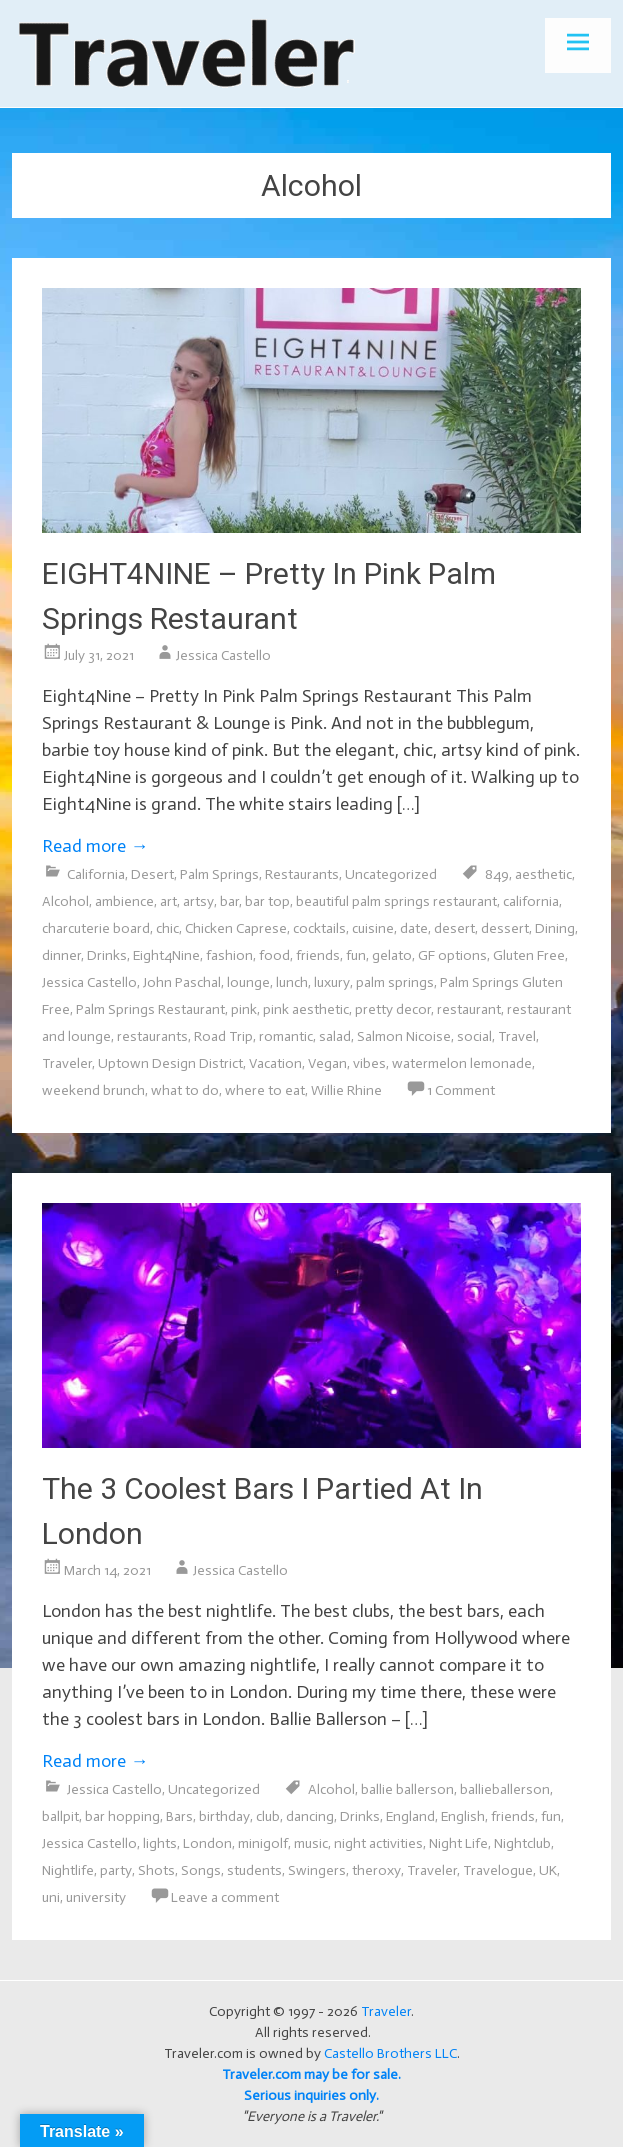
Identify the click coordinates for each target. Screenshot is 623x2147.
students (254, 1870)
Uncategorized (391, 874)
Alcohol (65, 901)
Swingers (317, 1870)
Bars (179, 1816)
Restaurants (302, 874)
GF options (452, 955)
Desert (152, 874)
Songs (201, 1870)
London (207, 1843)
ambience (124, 901)
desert (454, 928)
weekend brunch (93, 1090)
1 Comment (461, 1090)
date (414, 928)
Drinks (107, 955)
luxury (332, 982)
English (463, 1816)
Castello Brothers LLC (390, 2053)
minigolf (263, 1843)
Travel (517, 1036)
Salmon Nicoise (404, 1036)
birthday (224, 1816)
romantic (286, 1036)
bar (229, 901)
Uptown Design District (170, 1063)
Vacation (275, 1063)
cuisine (373, 928)
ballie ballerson (407, 1789)
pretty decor (393, 1009)
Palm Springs (219, 874)
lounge (248, 982)
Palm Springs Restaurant (150, 1009)
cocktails (319, 928)
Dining (555, 928)
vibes (369, 1063)
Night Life (458, 1843)
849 (497, 874)
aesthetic (543, 874)
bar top (267, 901)
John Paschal (182, 982)
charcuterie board (96, 928)
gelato (392, 955)
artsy (198, 901)
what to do (185, 1090)
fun (356, 955)
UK (548, 1870)
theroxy (376, 1870)
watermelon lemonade (462, 1063)
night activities (378, 1843)
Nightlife (68, 1870)
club (268, 1816)
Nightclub (522, 1843)
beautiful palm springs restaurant (396, 901)
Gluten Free (529, 955)
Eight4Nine (166, 955)
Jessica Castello (223, 655)
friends (318, 955)
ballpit (60, 1816)
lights (160, 1843)
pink (244, 1009)
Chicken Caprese (236, 928)
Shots (156, 1870)
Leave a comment (225, 1897)
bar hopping (122, 1816)
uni (51, 1897)
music (311, 1843)
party (116, 1870)
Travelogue (498, 1870)
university (96, 1897)
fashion (229, 955)
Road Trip (223, 1036)
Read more (95, 846)
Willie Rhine (346, 1090)
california (531, 901)
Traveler (67, 1063)
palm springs (395, 982)
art (168, 901)
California (96, 874)
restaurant (469, 1009)
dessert (505, 928)
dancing (310, 1816)
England (410, 1816)
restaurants (152, 1036)
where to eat (265, 1090)
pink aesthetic (306, 1009)
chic (167, 928)
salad (335, 1036)
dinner (61, 955)
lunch (292, 982)
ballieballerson (505, 1789)
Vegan (327, 1063)
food (274, 955)
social (474, 1036)
